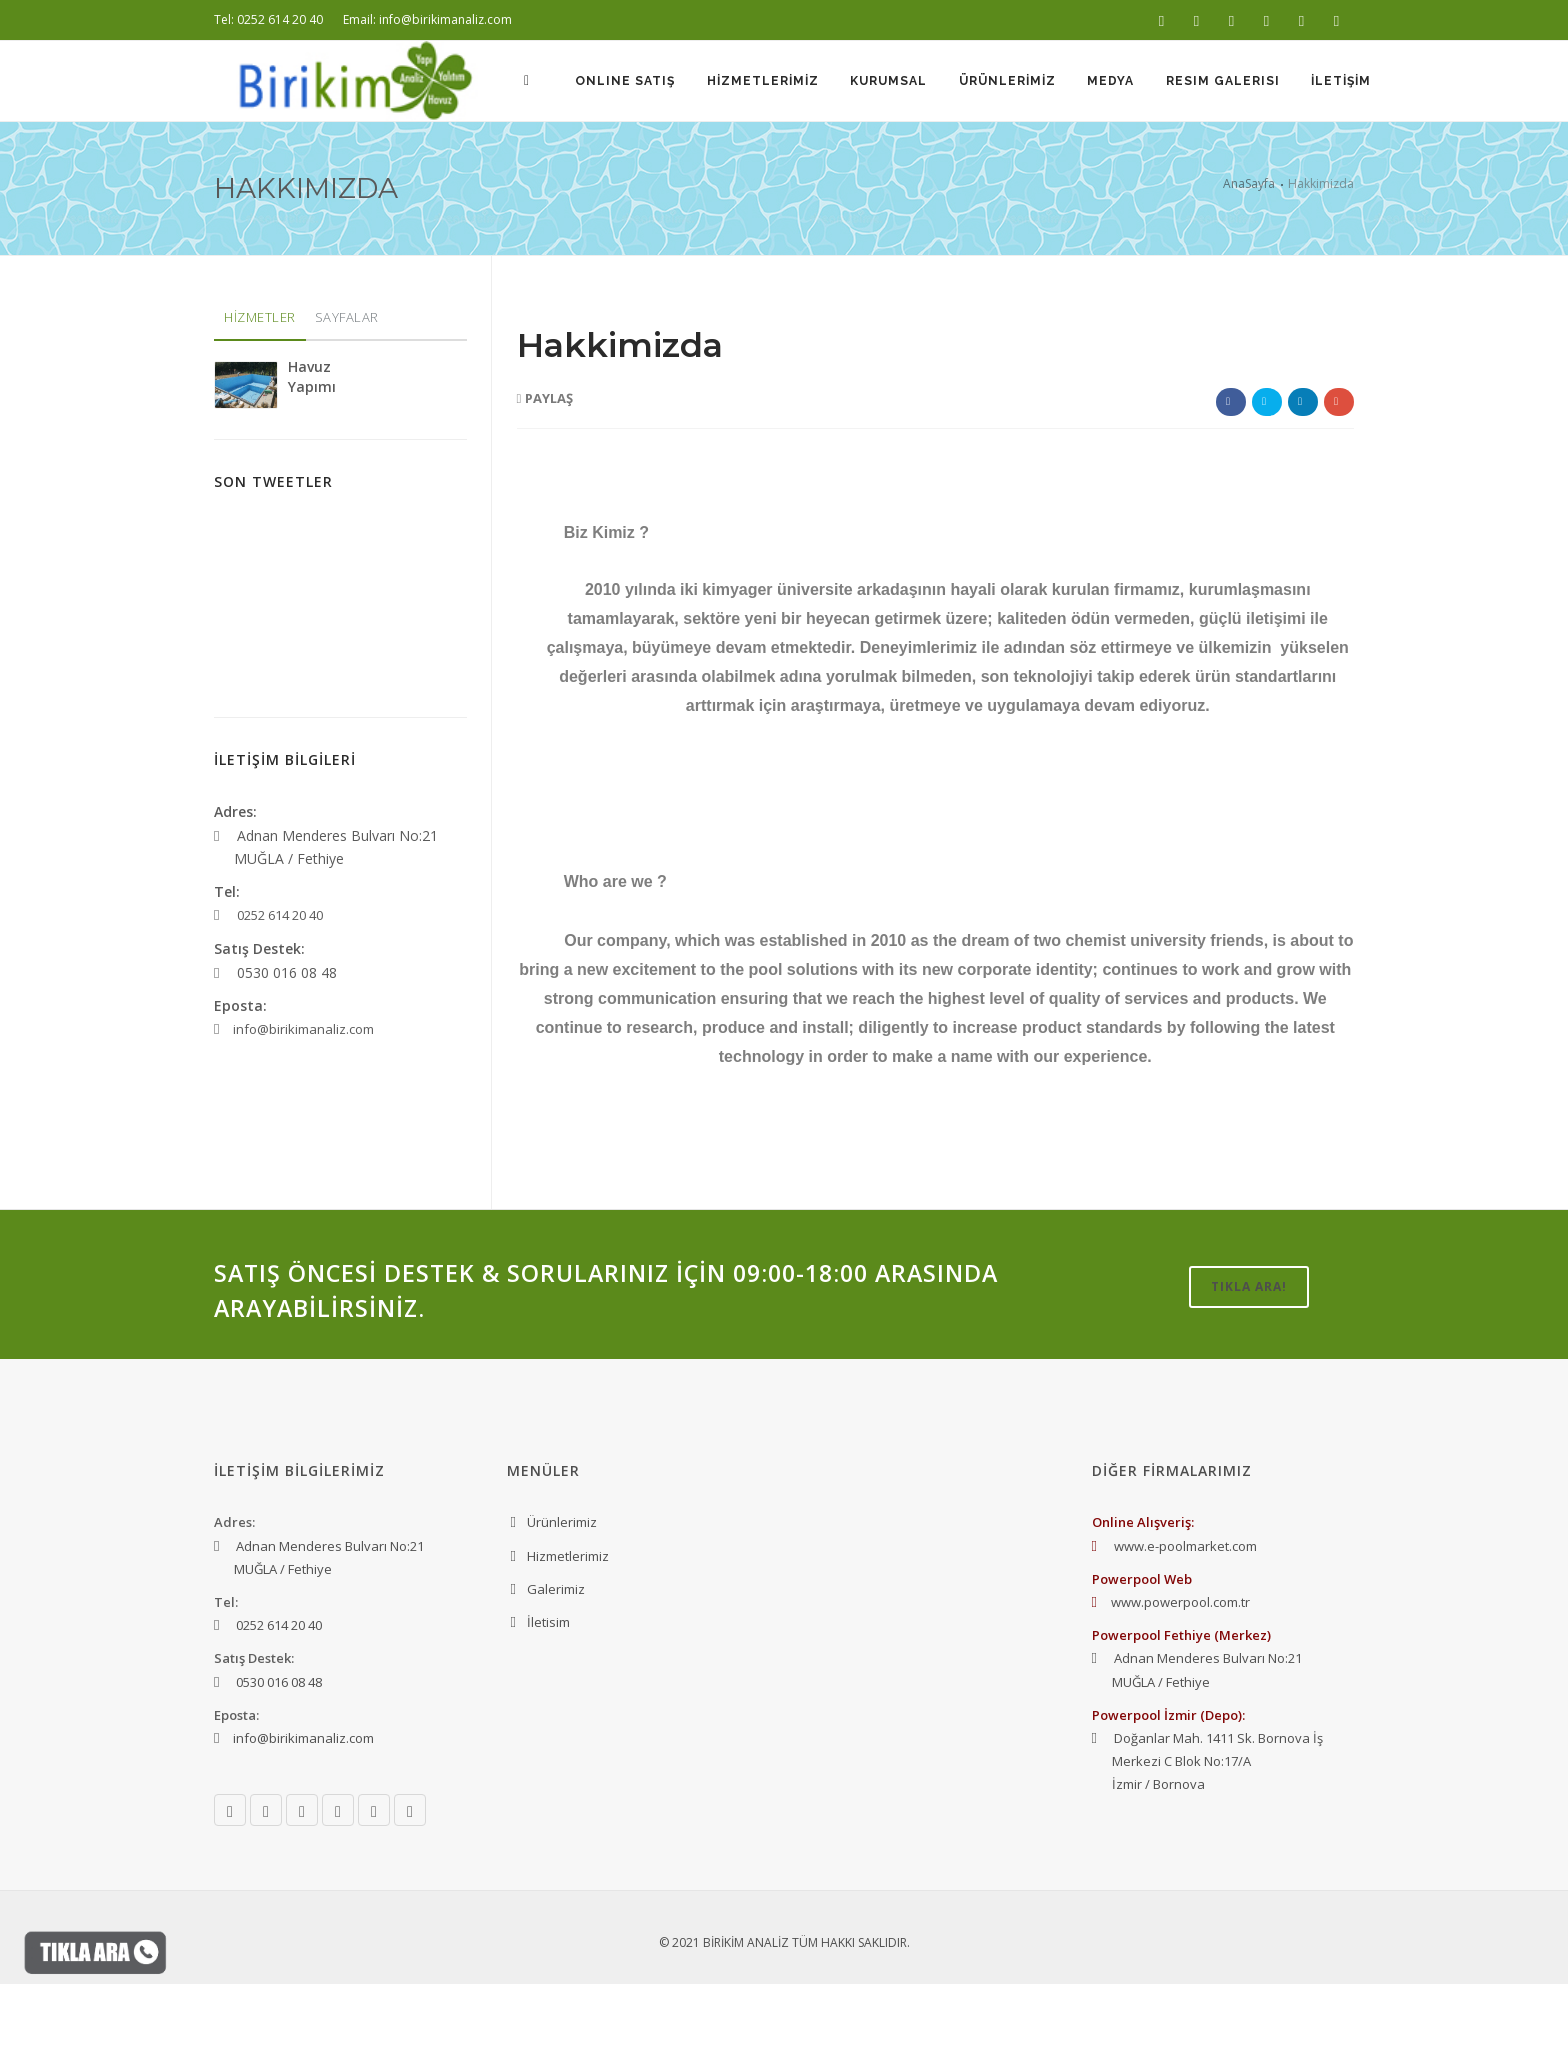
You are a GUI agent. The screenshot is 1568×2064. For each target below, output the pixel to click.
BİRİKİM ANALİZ (746, 2022)
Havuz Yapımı (312, 456)
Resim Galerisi (1219, 162)
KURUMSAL (877, 162)
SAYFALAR (347, 397)
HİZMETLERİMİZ (749, 162)
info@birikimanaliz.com (303, 1109)
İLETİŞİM (1340, 162)
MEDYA (1104, 162)
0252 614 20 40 (280, 995)
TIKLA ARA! (1249, 1366)
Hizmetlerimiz (568, 1636)
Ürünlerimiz (562, 1602)
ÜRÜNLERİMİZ (998, 162)
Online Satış (609, 162)
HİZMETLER (260, 397)
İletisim (548, 1702)
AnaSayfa (1249, 263)
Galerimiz (556, 1669)
